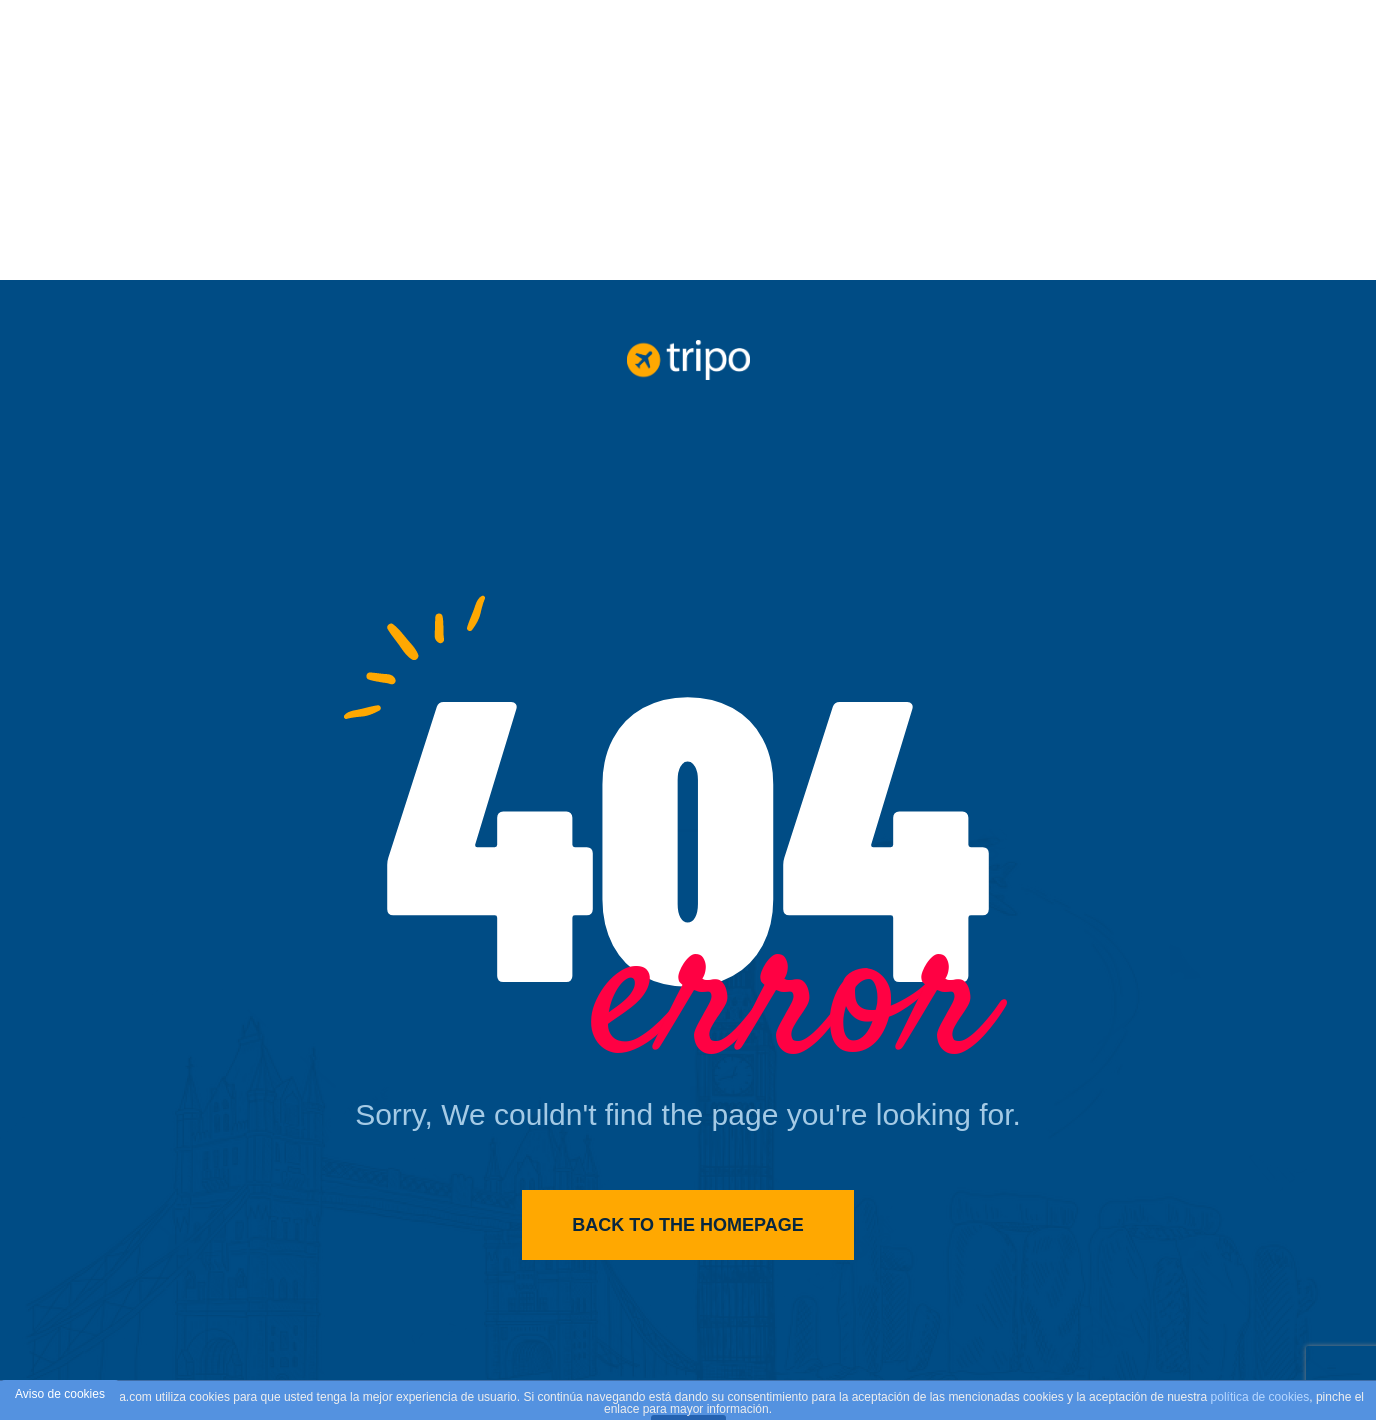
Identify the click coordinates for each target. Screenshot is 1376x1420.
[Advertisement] (688, 140)
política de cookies (1260, 1397)
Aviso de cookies (60, 1394)
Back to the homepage (687, 1225)
